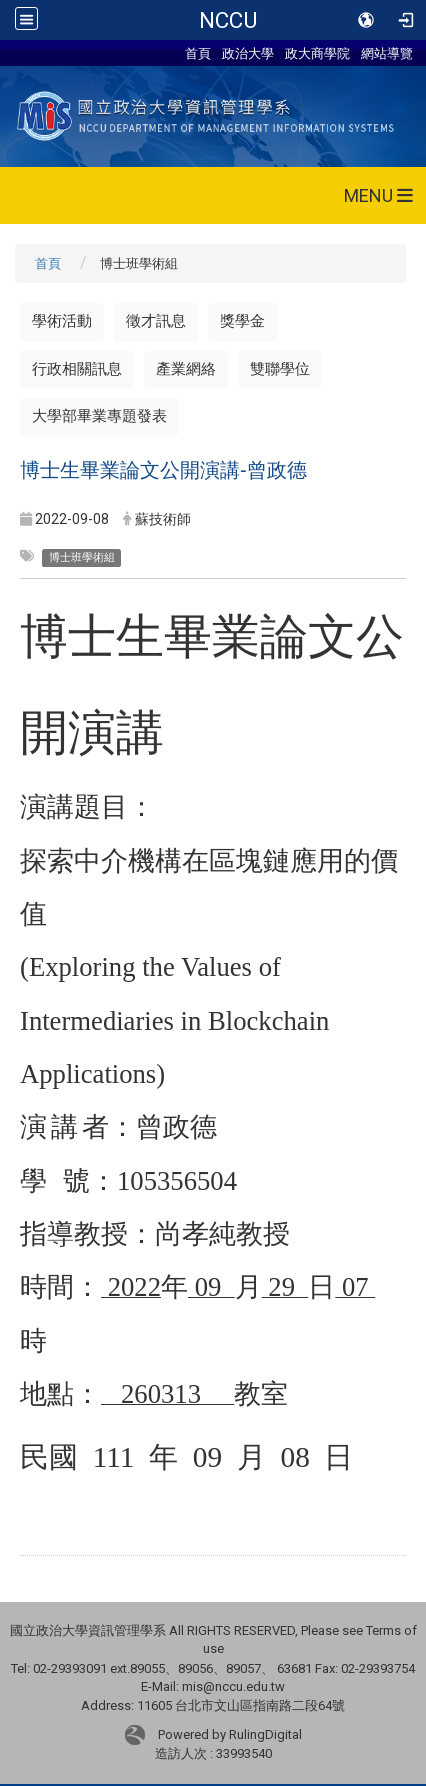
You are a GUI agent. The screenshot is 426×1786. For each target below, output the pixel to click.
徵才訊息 (156, 321)
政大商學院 (317, 53)
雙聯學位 (280, 369)
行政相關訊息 (77, 369)
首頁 (198, 53)
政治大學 (248, 53)
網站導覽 (387, 53)
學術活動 (62, 321)
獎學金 (242, 321)
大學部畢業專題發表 (99, 416)
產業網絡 (186, 369)
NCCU (228, 20)
